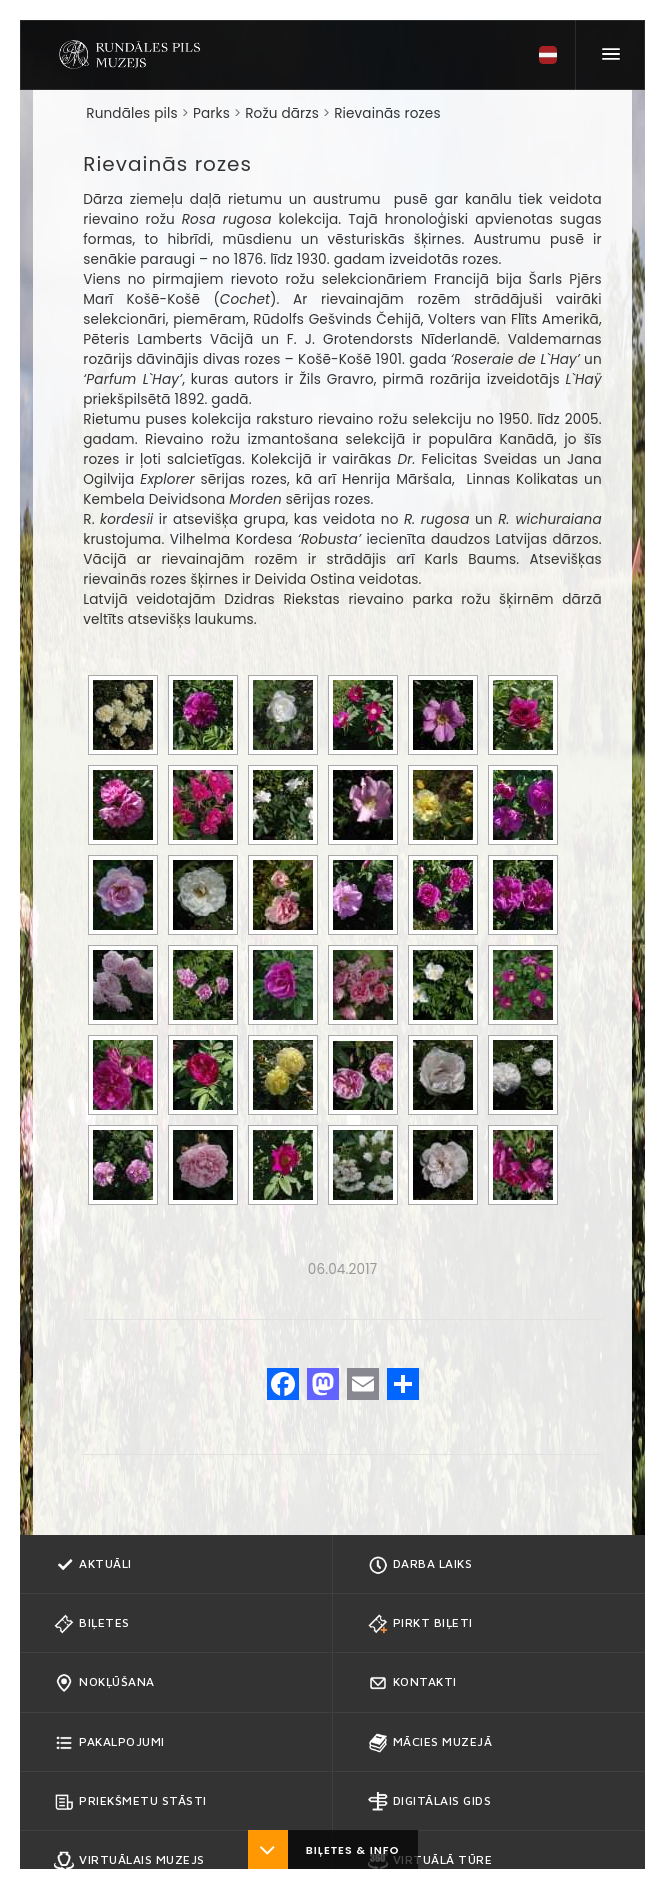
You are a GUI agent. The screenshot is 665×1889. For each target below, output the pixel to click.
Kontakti (412, 1683)
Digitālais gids (430, 1802)
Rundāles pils (131, 113)
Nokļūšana (104, 1683)
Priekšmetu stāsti (130, 1802)
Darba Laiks (420, 1565)
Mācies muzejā (430, 1743)
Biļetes (92, 1624)
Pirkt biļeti (420, 1624)
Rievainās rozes (387, 113)
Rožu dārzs (282, 113)
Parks (211, 113)
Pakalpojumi (109, 1743)
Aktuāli (93, 1565)
